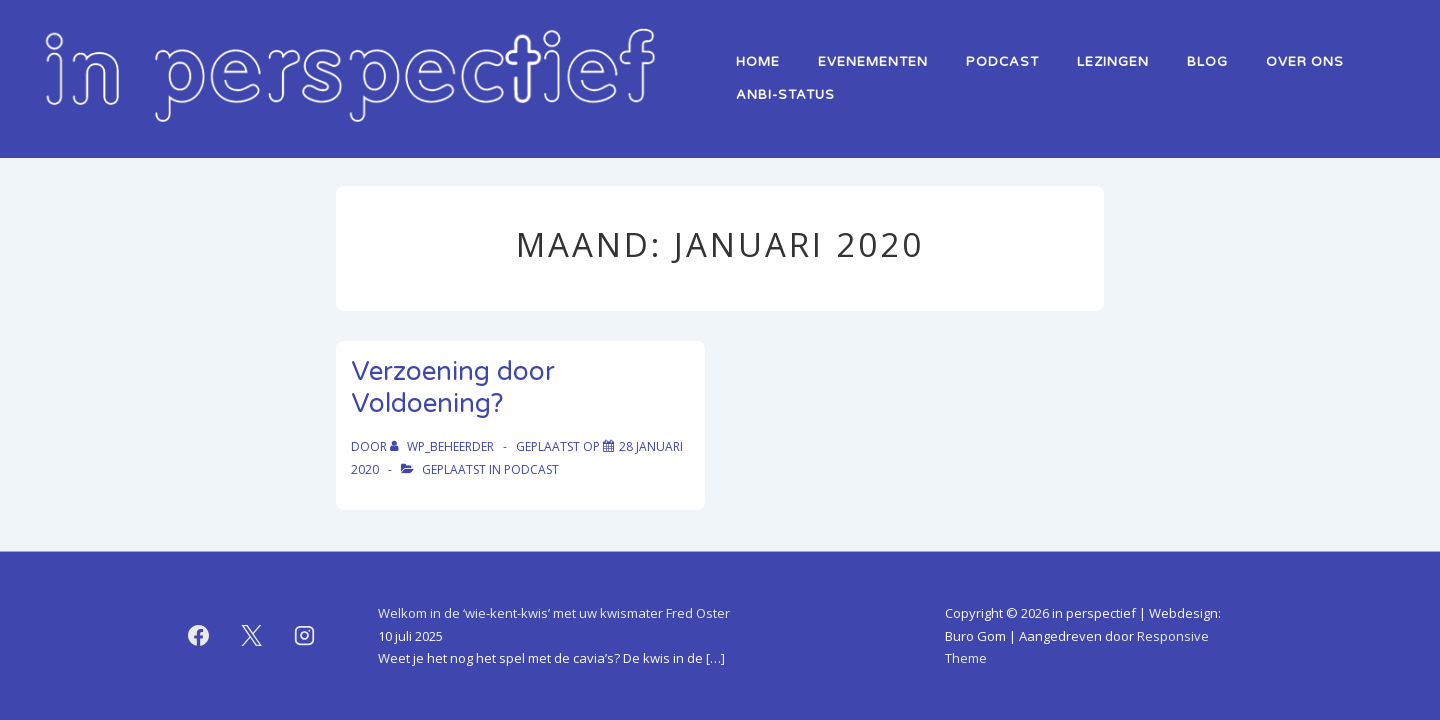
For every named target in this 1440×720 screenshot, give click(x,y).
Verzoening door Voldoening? (453, 388)
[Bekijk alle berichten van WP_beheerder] (443, 446)
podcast (531, 469)
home (758, 62)
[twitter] (252, 636)
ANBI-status (785, 95)
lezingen (1113, 62)
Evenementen (873, 62)
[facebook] (199, 636)
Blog (1207, 62)
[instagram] (305, 636)
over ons (1305, 62)
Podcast (1002, 62)
